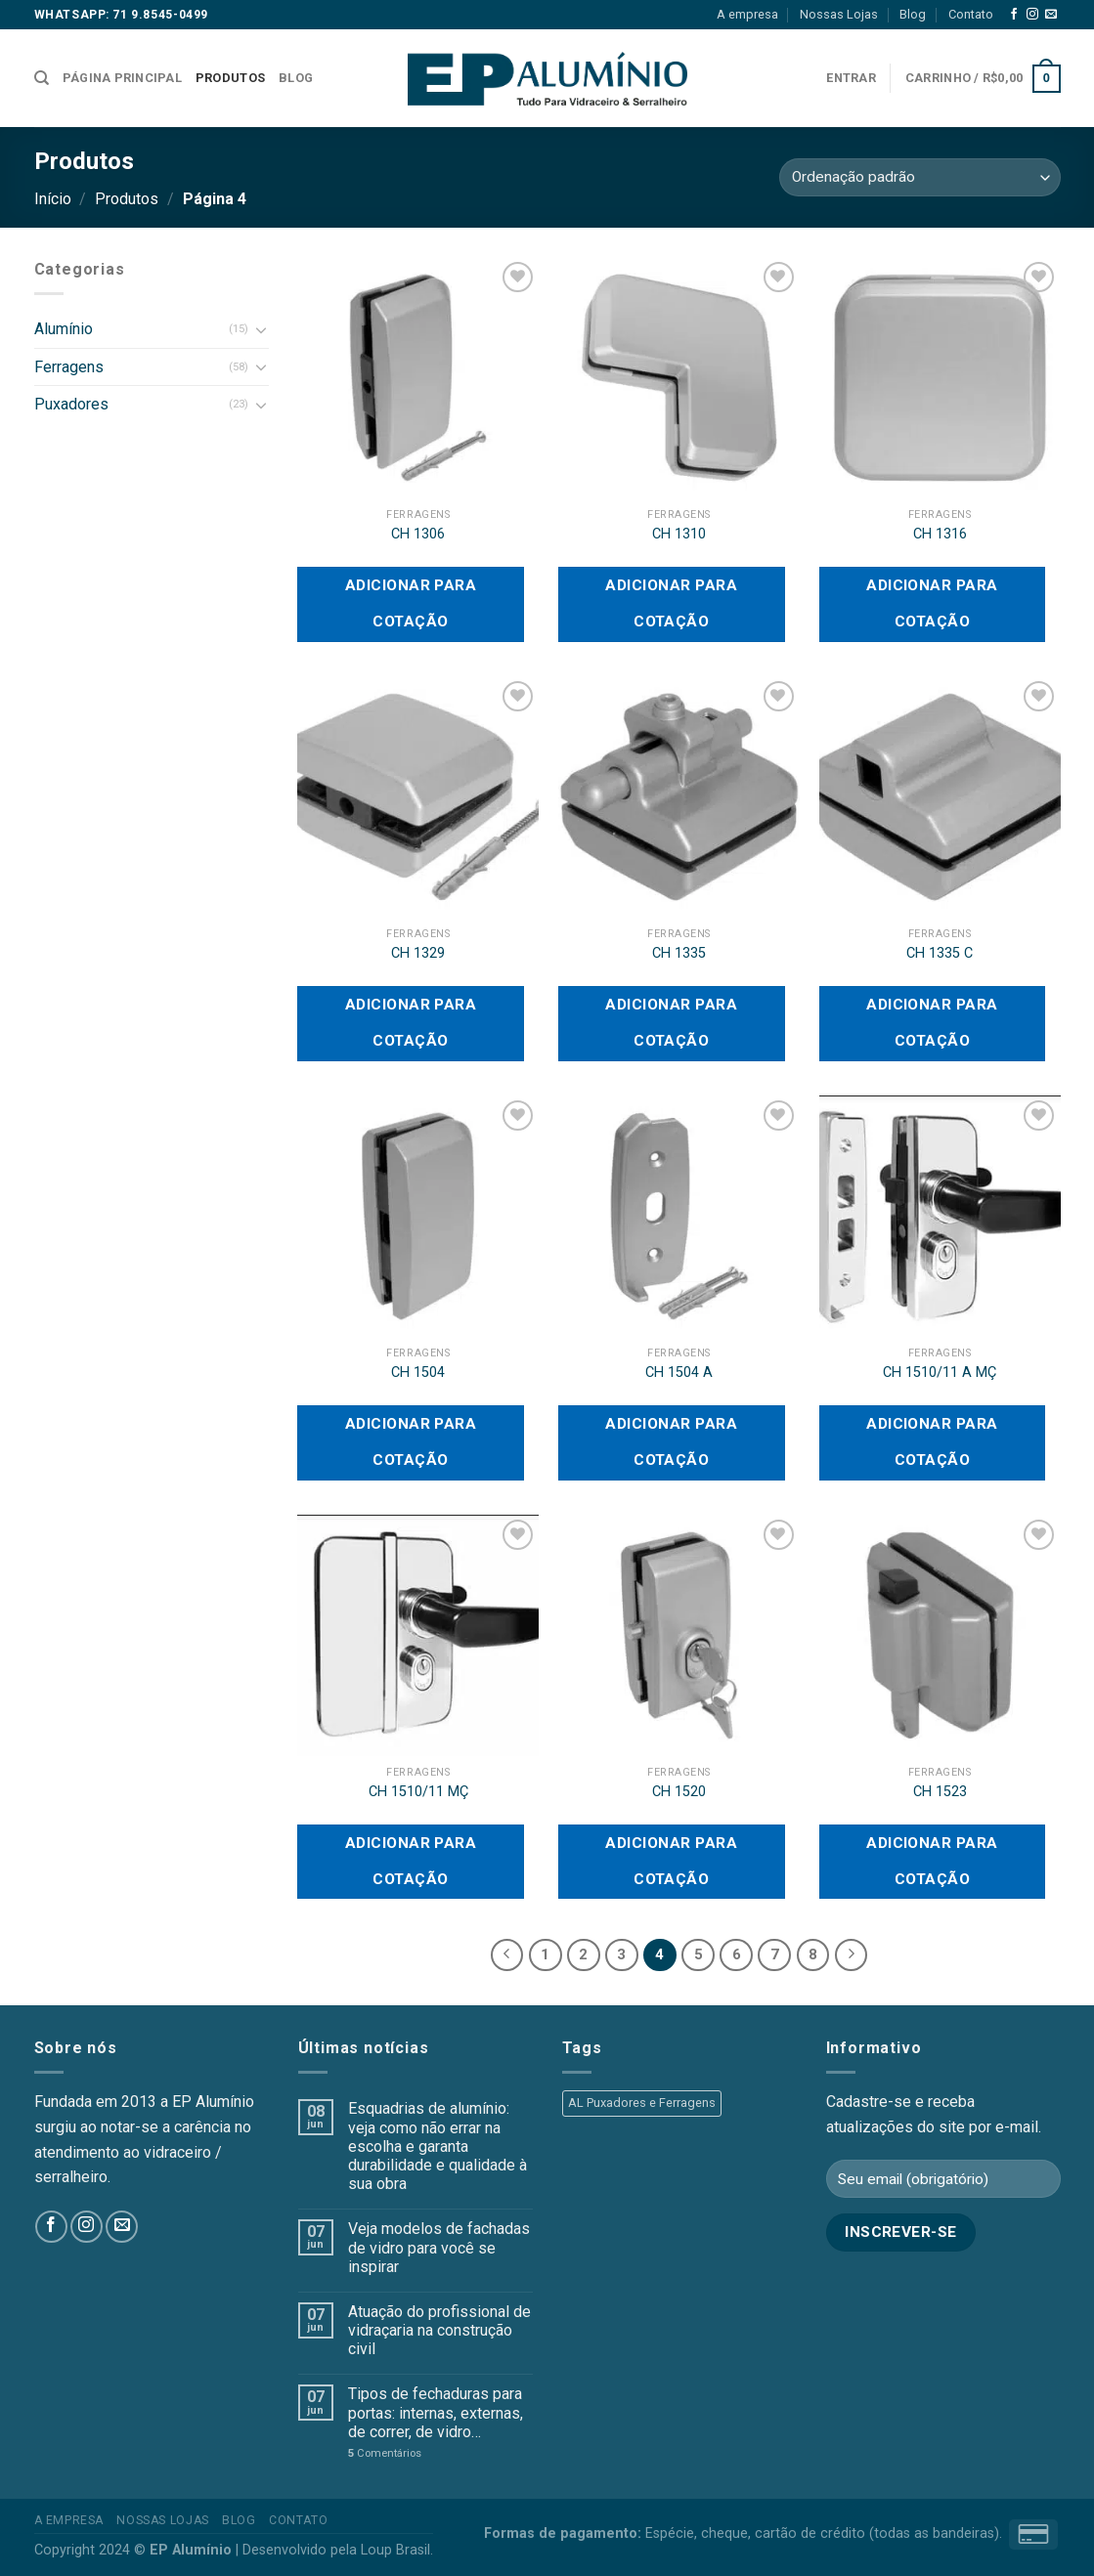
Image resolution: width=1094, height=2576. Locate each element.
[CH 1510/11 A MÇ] (940, 1216)
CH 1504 (418, 1372)
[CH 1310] (679, 377)
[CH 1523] (940, 1635)
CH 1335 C (939, 953)
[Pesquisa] (41, 78)
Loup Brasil (395, 2550)
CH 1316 (940, 534)
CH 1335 (679, 953)
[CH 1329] (418, 797)
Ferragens (69, 367)
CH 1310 (679, 534)
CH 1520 (679, 1791)
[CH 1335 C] (940, 797)
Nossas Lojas (839, 14)
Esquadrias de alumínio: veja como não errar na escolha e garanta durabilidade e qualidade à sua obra (437, 2146)
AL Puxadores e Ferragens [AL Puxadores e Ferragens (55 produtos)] (642, 2102)
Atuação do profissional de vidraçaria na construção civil (439, 2330)
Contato (970, 14)
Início (52, 199)
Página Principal (122, 77)
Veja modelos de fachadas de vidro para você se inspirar (439, 2247)
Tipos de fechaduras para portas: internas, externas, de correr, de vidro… (435, 2412)
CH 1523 (940, 1791)
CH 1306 (418, 534)
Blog (912, 14)
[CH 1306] (418, 377)
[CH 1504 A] (679, 1216)
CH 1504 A (679, 1372)
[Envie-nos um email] (1051, 14)
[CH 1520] (679, 1635)
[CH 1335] (679, 797)
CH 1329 (418, 953)
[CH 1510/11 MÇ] (418, 1635)
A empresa (747, 14)
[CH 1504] (418, 1216)
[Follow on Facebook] (1014, 14)
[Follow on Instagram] (1032, 14)
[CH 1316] (940, 377)
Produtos (230, 77)
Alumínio (63, 329)
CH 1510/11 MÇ (418, 1791)
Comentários (384, 2453)
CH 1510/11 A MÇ (939, 1372)
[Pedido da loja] (919, 177)
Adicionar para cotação (411, 603)
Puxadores (71, 404)
